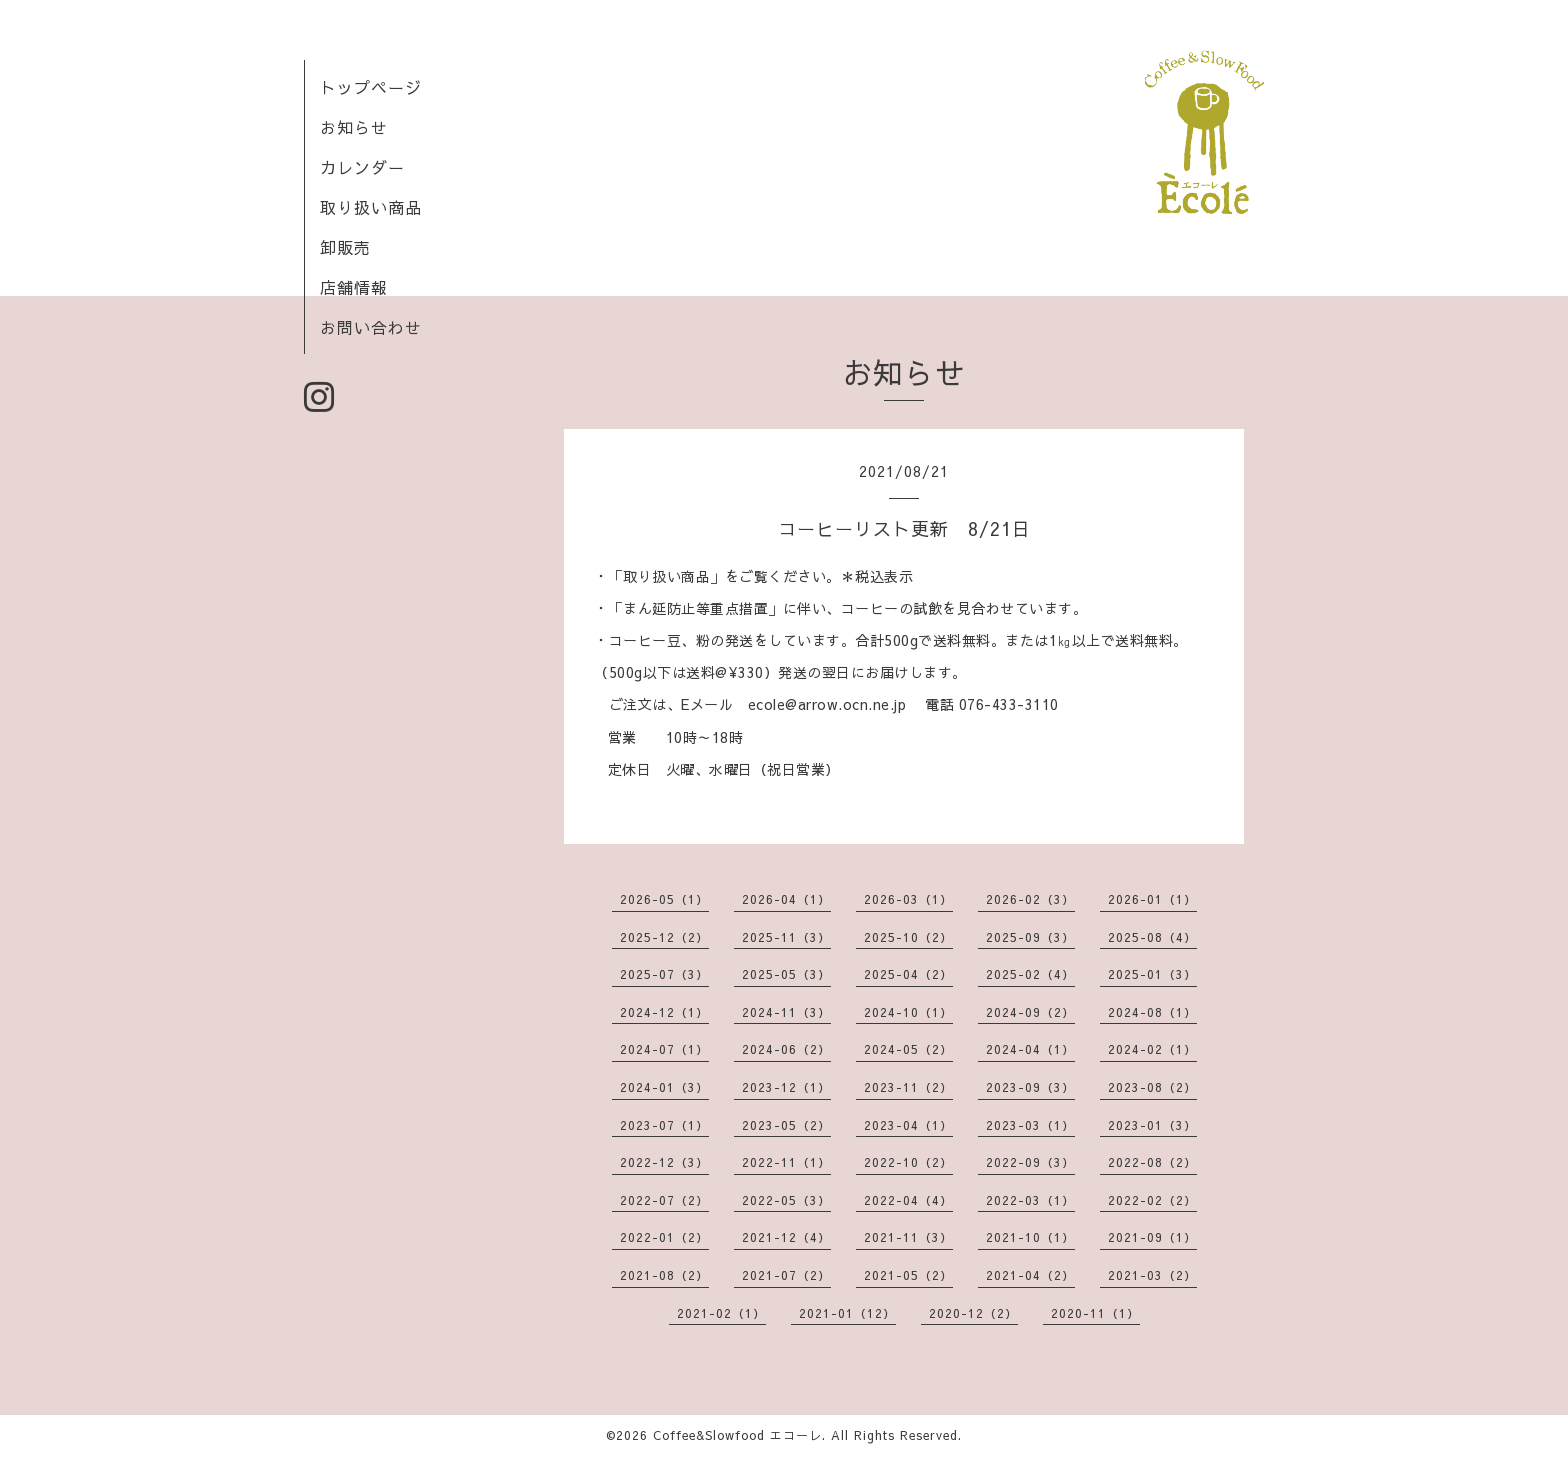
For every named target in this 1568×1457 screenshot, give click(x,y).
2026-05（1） (664, 899)
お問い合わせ (371, 327)
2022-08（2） (1152, 1162)
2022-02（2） (1152, 1200)
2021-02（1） (721, 1313)
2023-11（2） (908, 1087)
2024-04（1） (1030, 1049)
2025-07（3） (664, 974)
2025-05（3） (786, 974)
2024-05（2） (908, 1049)
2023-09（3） (1030, 1087)
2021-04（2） (1030, 1275)
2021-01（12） (847, 1313)
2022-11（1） (786, 1162)
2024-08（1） (1152, 1012)
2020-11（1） (1095, 1313)
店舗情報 (354, 287)
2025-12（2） (664, 937)
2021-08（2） (664, 1275)
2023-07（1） (664, 1125)
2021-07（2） (786, 1275)
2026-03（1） (908, 899)
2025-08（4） (1152, 937)
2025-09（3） (1030, 937)
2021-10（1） (1030, 1237)
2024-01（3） (664, 1087)
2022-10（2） (908, 1162)
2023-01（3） (1152, 1125)
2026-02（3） (1030, 899)
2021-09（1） (1152, 1237)
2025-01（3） (1152, 974)
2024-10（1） (908, 1012)
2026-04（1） (786, 899)
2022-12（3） (664, 1162)
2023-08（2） (1152, 1087)
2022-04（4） (908, 1200)
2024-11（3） (786, 1012)
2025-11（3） (786, 937)
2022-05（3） (786, 1200)
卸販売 (345, 247)
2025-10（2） (908, 937)
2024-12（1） (664, 1012)
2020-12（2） (973, 1313)
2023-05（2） (786, 1125)
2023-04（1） (908, 1125)
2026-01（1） (1152, 899)
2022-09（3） (1030, 1162)
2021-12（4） (786, 1237)
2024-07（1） (664, 1049)
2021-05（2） (908, 1275)
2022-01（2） (664, 1237)
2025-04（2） (908, 974)
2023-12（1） (786, 1087)
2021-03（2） (1152, 1275)
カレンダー (362, 167)
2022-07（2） (664, 1200)
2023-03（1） (1030, 1125)
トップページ (371, 87)
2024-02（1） (1152, 1049)
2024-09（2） (1030, 1012)
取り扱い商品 (371, 207)
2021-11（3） (908, 1237)
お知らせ (354, 127)
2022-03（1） (1030, 1200)
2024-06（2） (786, 1049)
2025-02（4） (1030, 974)
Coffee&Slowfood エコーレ (737, 1435)
